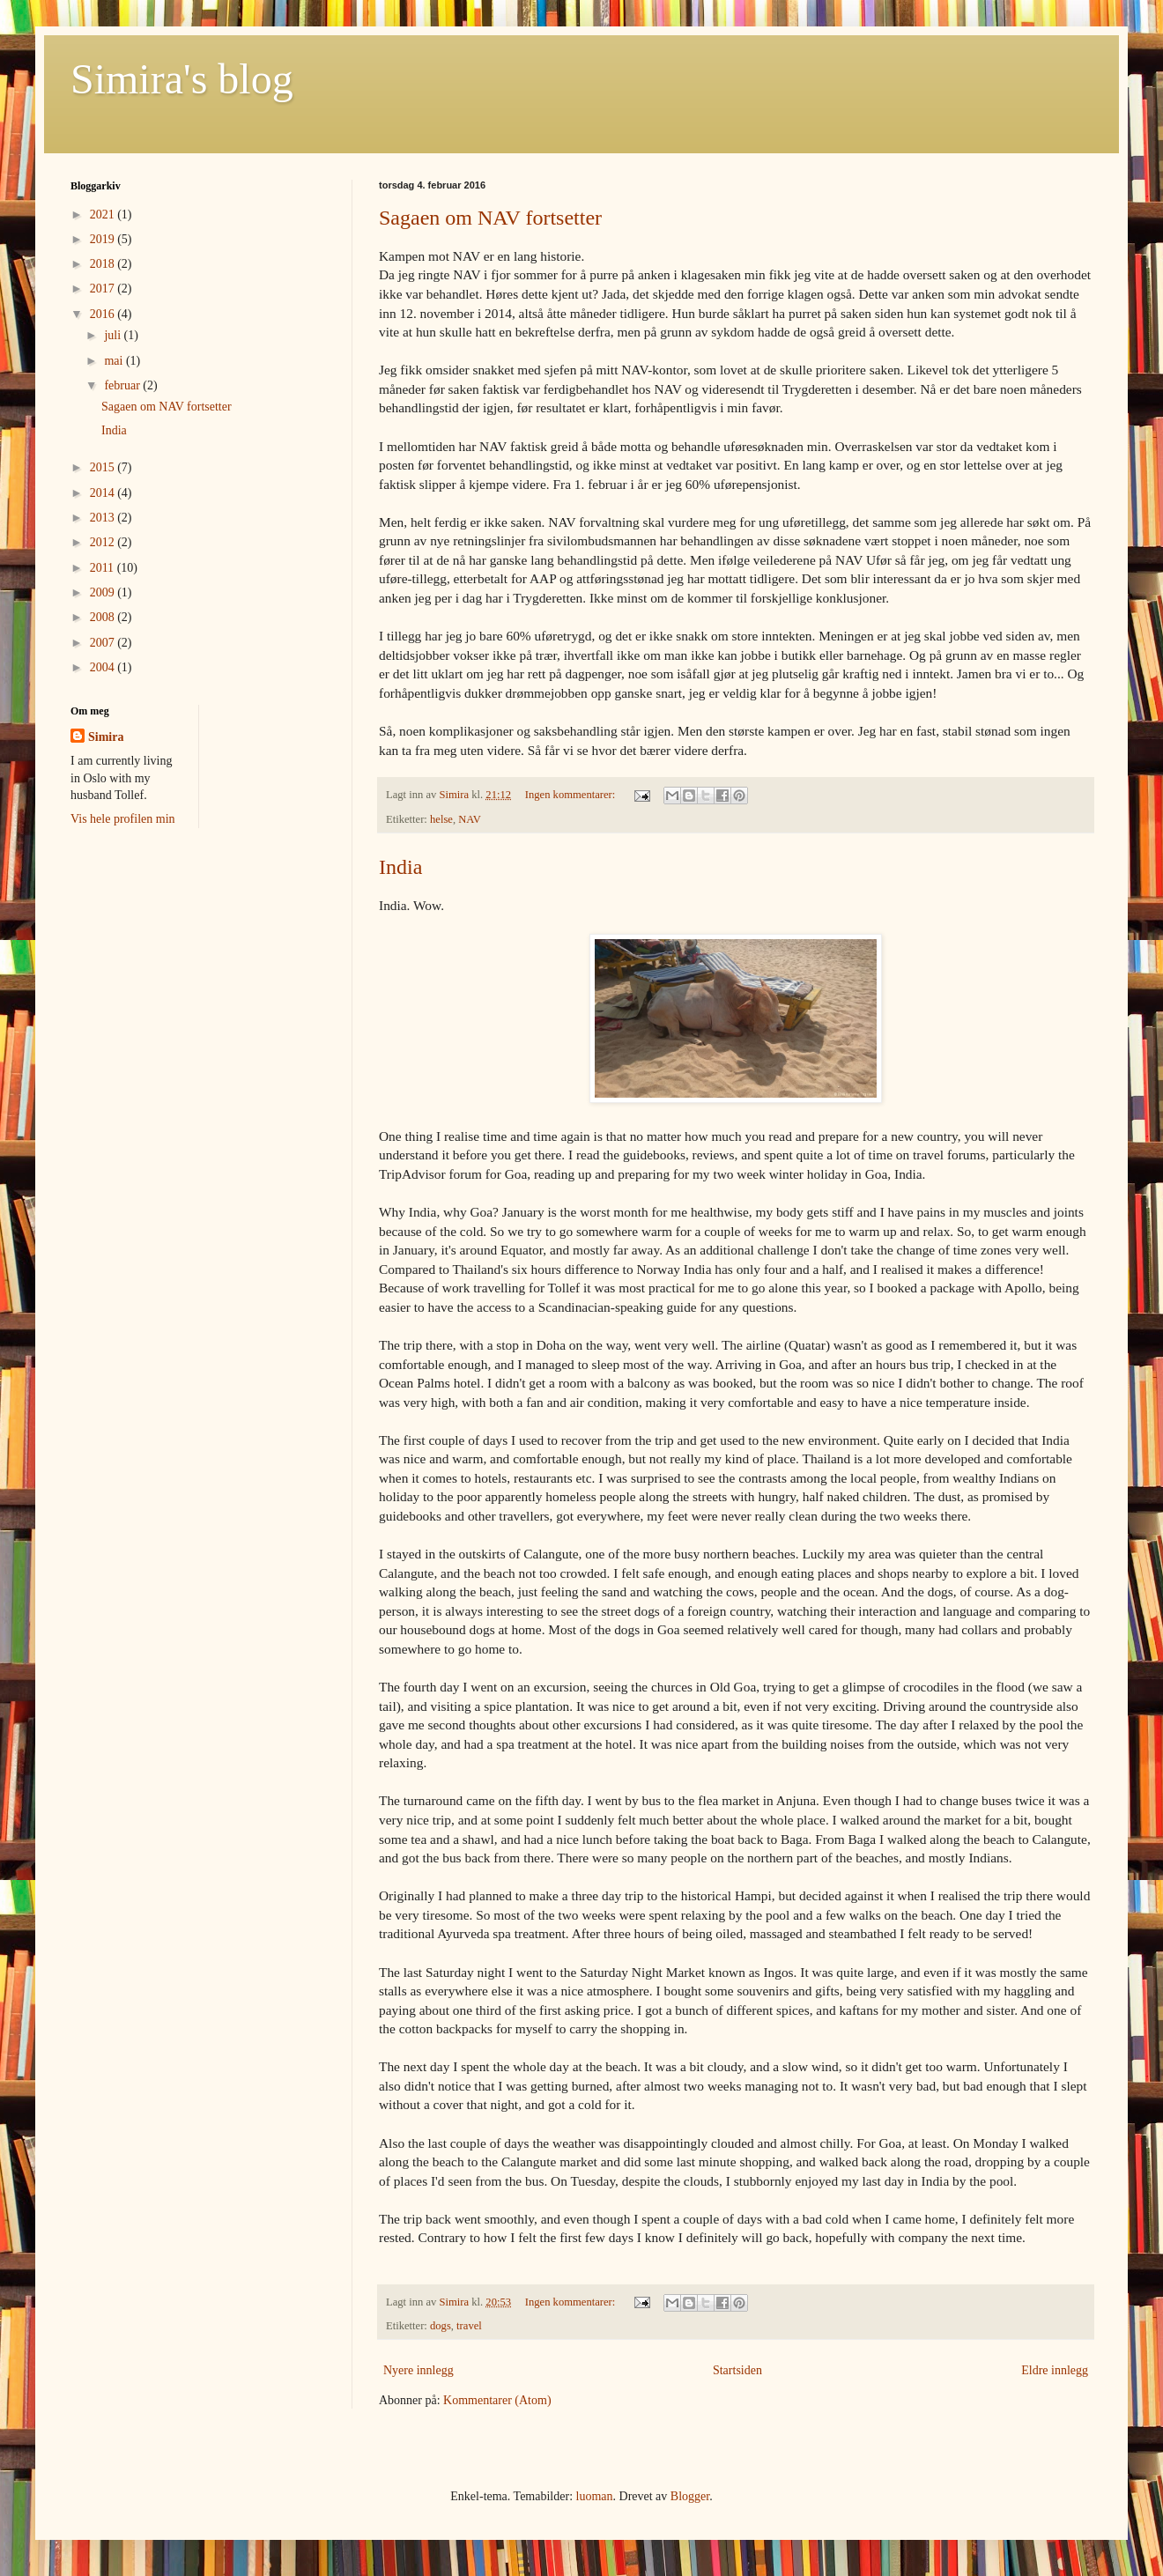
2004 (104, 667)
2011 (103, 567)
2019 (104, 239)
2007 (104, 642)
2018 (104, 263)
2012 (104, 542)
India (400, 866)
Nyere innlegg (418, 2370)
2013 (104, 517)
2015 (104, 467)
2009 (104, 592)
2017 (104, 288)
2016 (104, 314)
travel (469, 2326)
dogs (440, 2326)
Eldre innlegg (1054, 2370)
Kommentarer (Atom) (497, 2400)
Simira (105, 737)
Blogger (689, 2496)
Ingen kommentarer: (572, 794)
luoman (594, 2496)
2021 (104, 214)
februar (123, 385)
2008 (104, 617)
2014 (104, 493)
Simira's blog (181, 79)
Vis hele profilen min (122, 818)
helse (441, 819)
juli (113, 335)
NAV (469, 819)
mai (115, 360)
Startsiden (737, 2370)
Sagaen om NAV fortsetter (490, 217)
